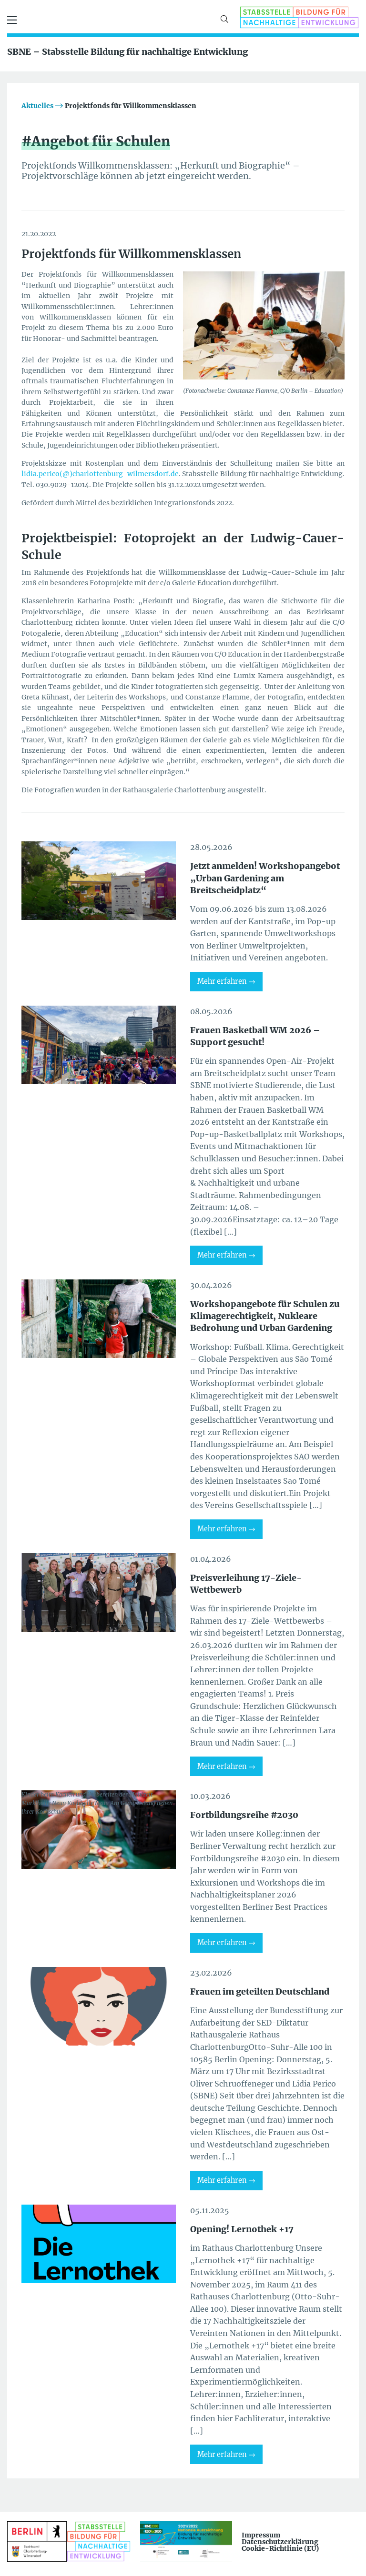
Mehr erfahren (222, 981)
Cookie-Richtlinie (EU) (280, 2548)
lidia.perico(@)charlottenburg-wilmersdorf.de (100, 473)
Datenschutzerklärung (280, 2541)
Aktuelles (37, 105)
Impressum (261, 2535)
